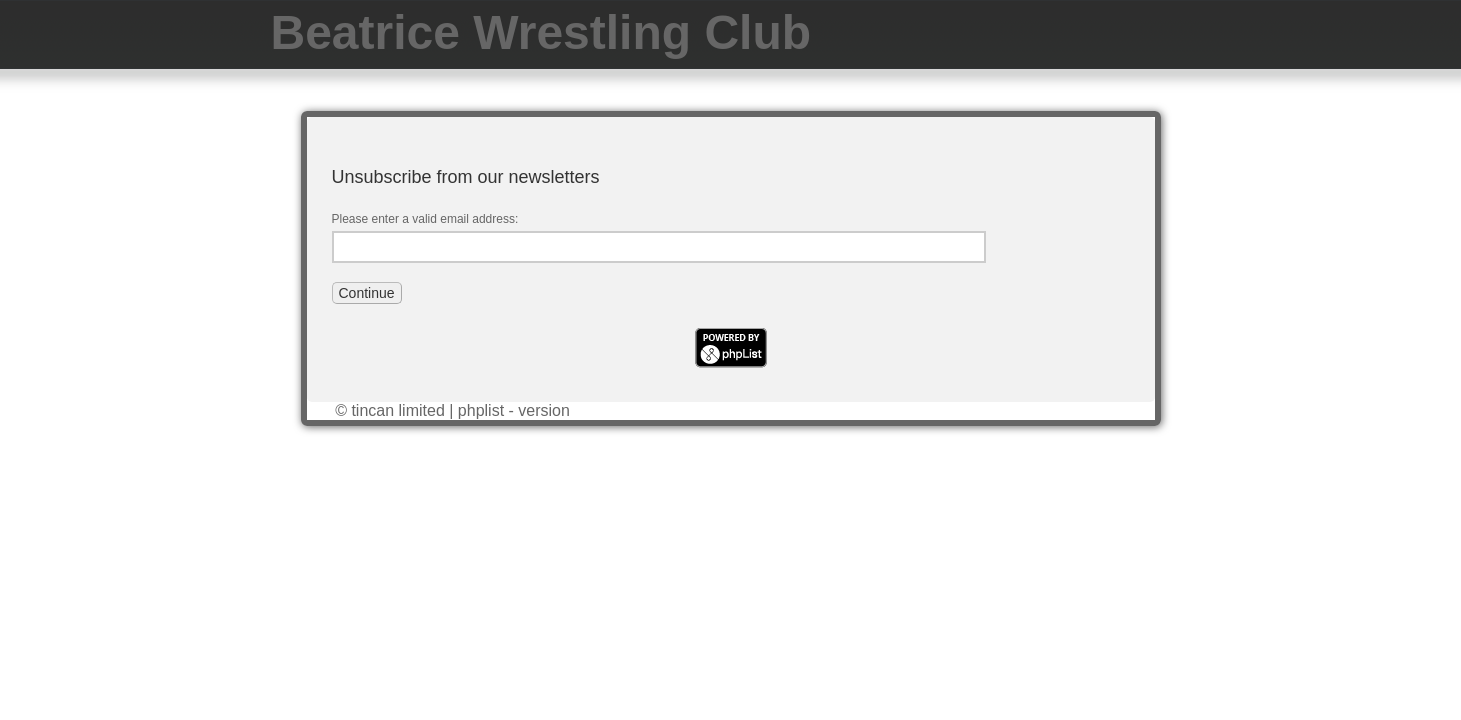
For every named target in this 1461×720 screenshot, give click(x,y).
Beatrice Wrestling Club (541, 32)
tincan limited (397, 410)
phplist (481, 410)
